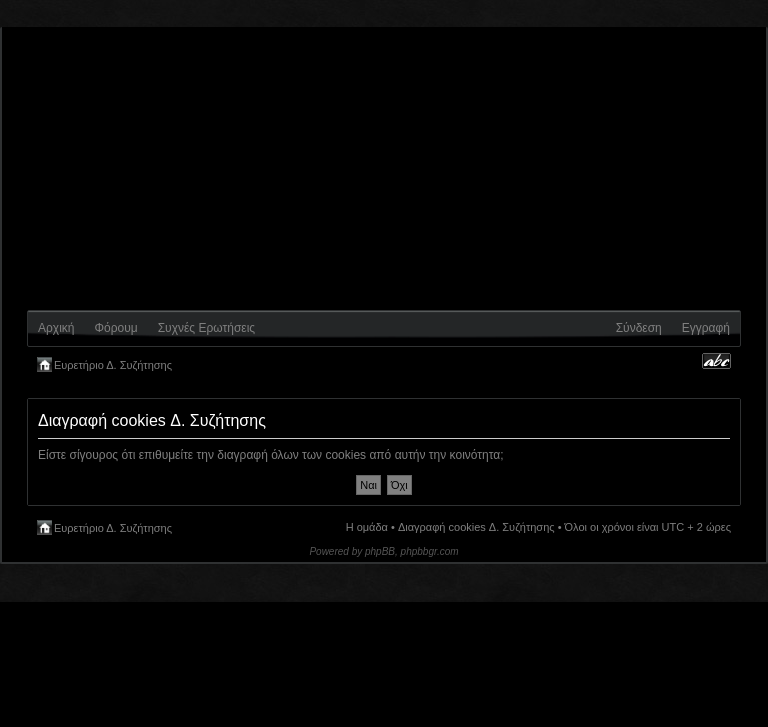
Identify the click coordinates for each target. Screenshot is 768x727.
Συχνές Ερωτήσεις (206, 328)
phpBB (380, 551)
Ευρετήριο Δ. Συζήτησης (113, 365)
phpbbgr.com (430, 551)
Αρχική (56, 328)
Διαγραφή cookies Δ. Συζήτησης (476, 527)
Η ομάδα (367, 527)
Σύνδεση (639, 328)
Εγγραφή (706, 328)
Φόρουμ (115, 328)
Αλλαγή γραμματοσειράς (716, 361)
